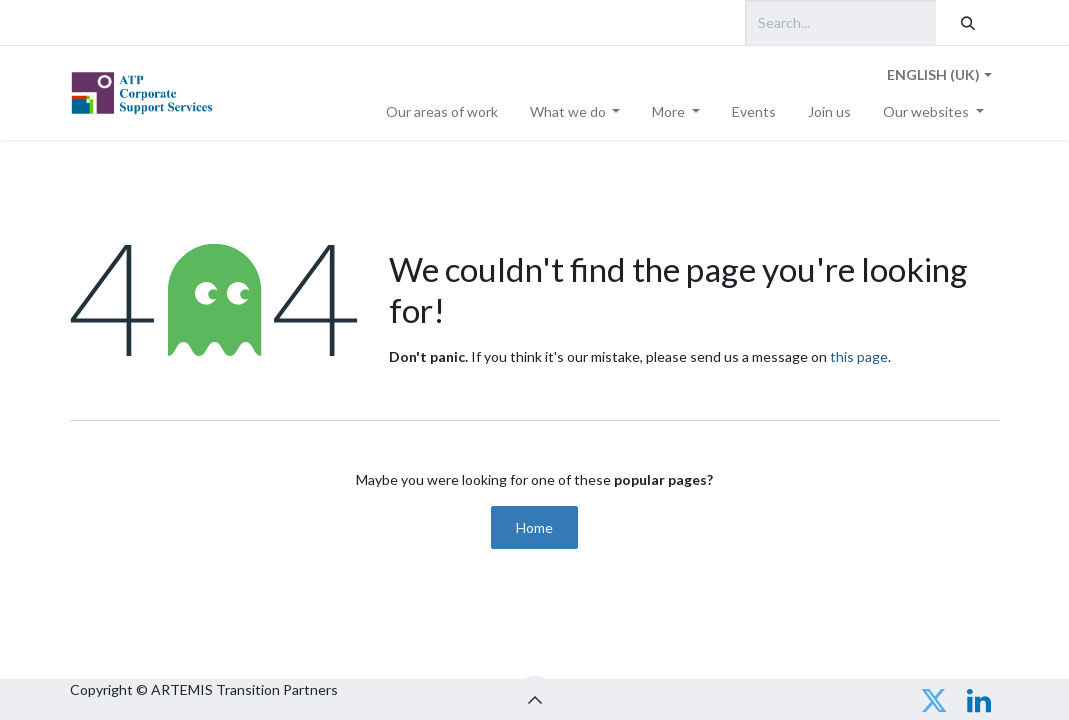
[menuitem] (442, 111)
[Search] (968, 22)
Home (534, 527)
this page (859, 356)
